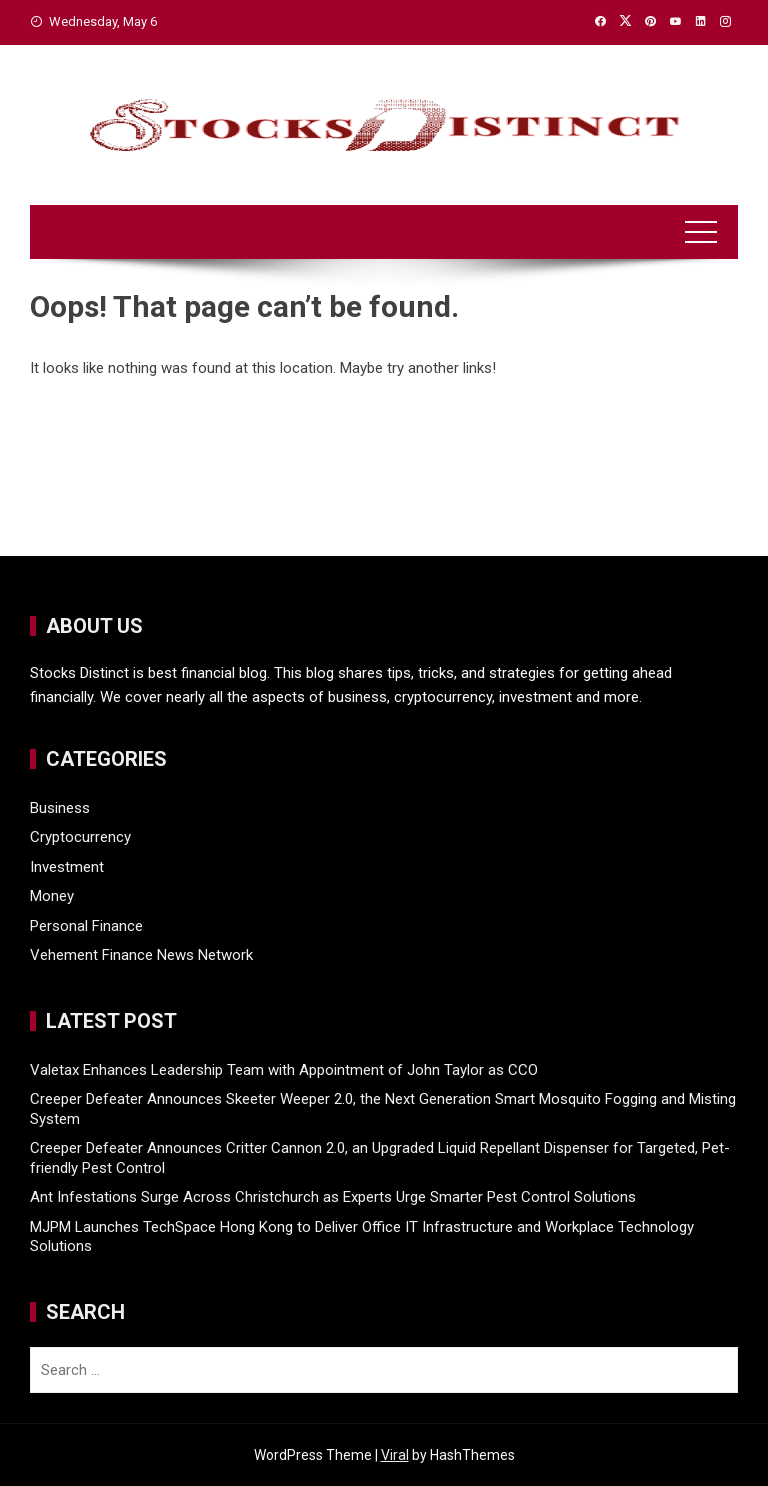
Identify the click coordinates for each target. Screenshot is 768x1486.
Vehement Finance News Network (141, 955)
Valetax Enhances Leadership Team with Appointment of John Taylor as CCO (284, 1070)
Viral (395, 1455)
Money (52, 896)
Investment (67, 867)
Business (60, 808)
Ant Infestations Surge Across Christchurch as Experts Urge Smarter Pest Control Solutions (333, 1197)
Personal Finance (86, 926)
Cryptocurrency (80, 837)
